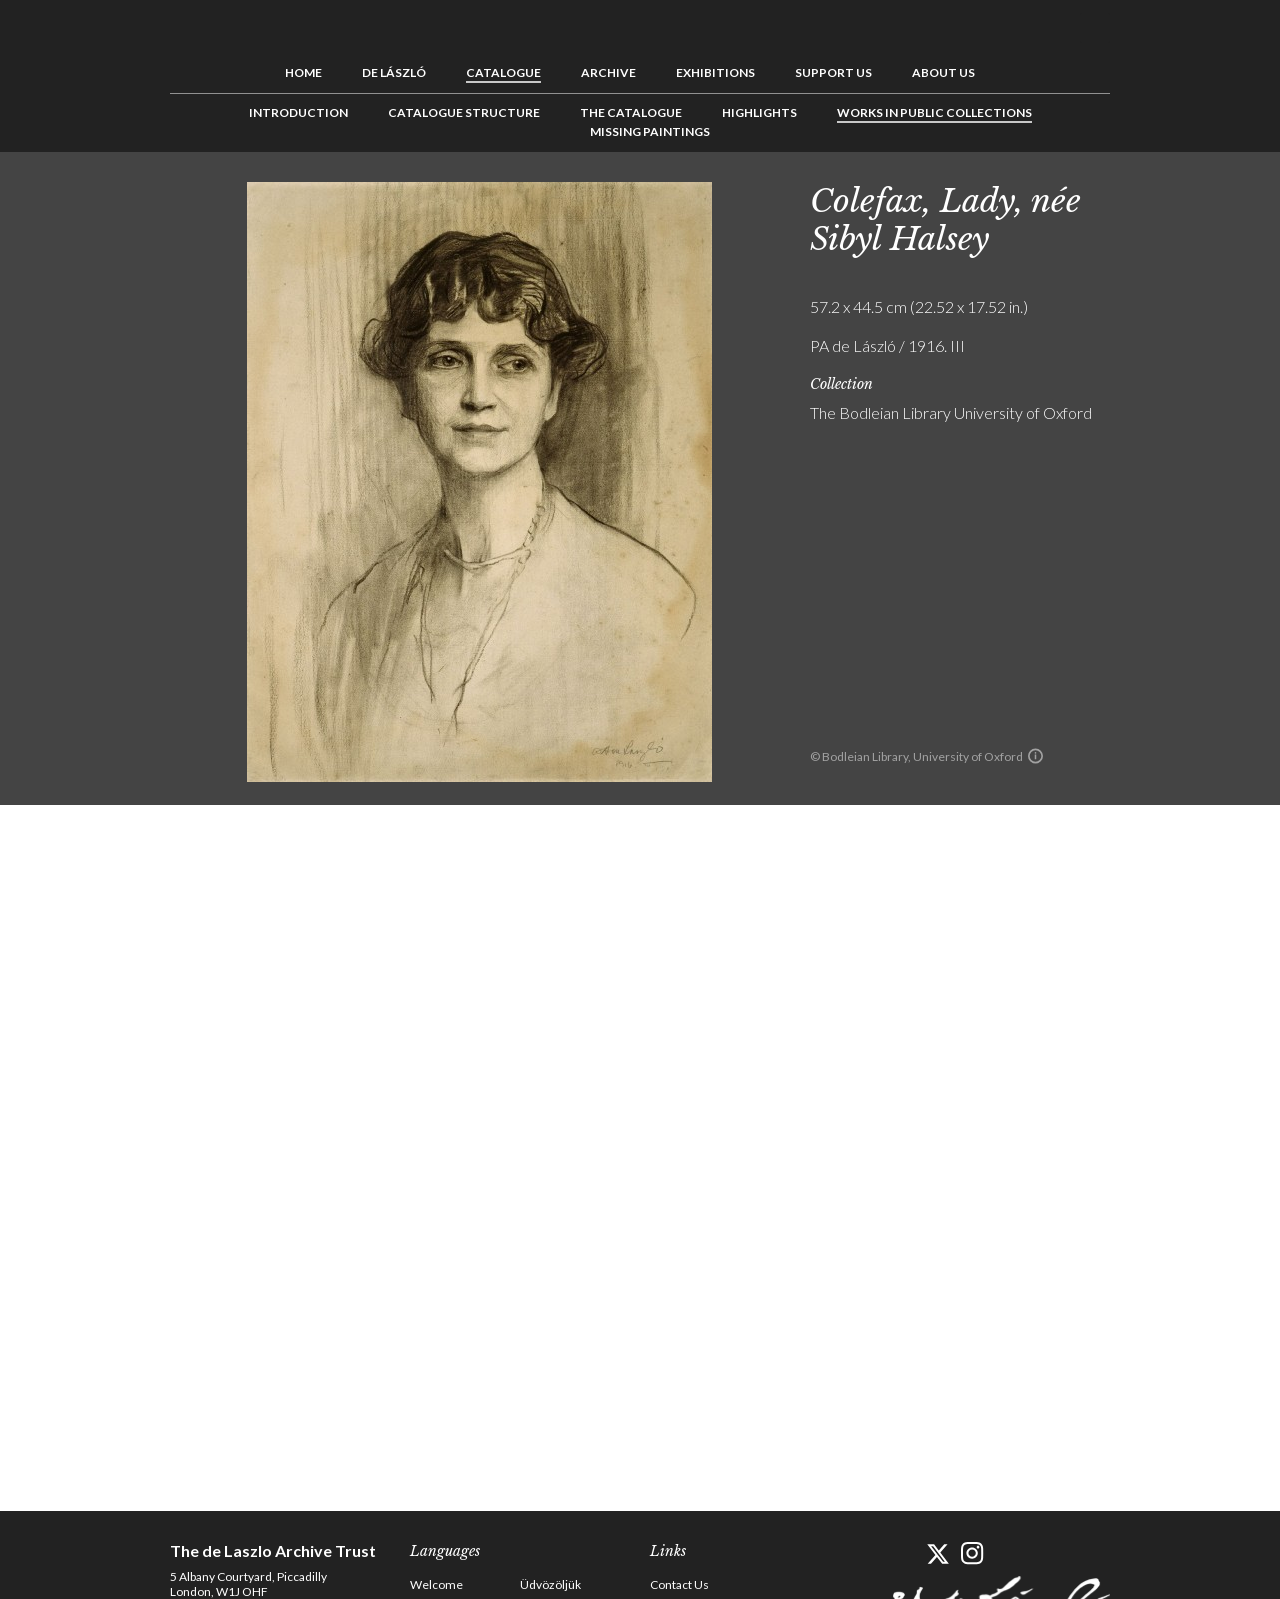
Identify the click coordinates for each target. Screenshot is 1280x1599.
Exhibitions (715, 72)
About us (943, 72)
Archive (608, 72)
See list (1176, 197)
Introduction (298, 112)
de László (394, 72)
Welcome (436, 1584)
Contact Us (679, 1584)
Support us (833, 72)
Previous (1145, 197)
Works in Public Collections (934, 112)
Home (303, 72)
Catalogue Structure (464, 112)
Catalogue (503, 72)
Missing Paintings (650, 131)
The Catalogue (631, 112)
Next (1207, 197)
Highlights (759, 112)
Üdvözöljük (550, 1584)
